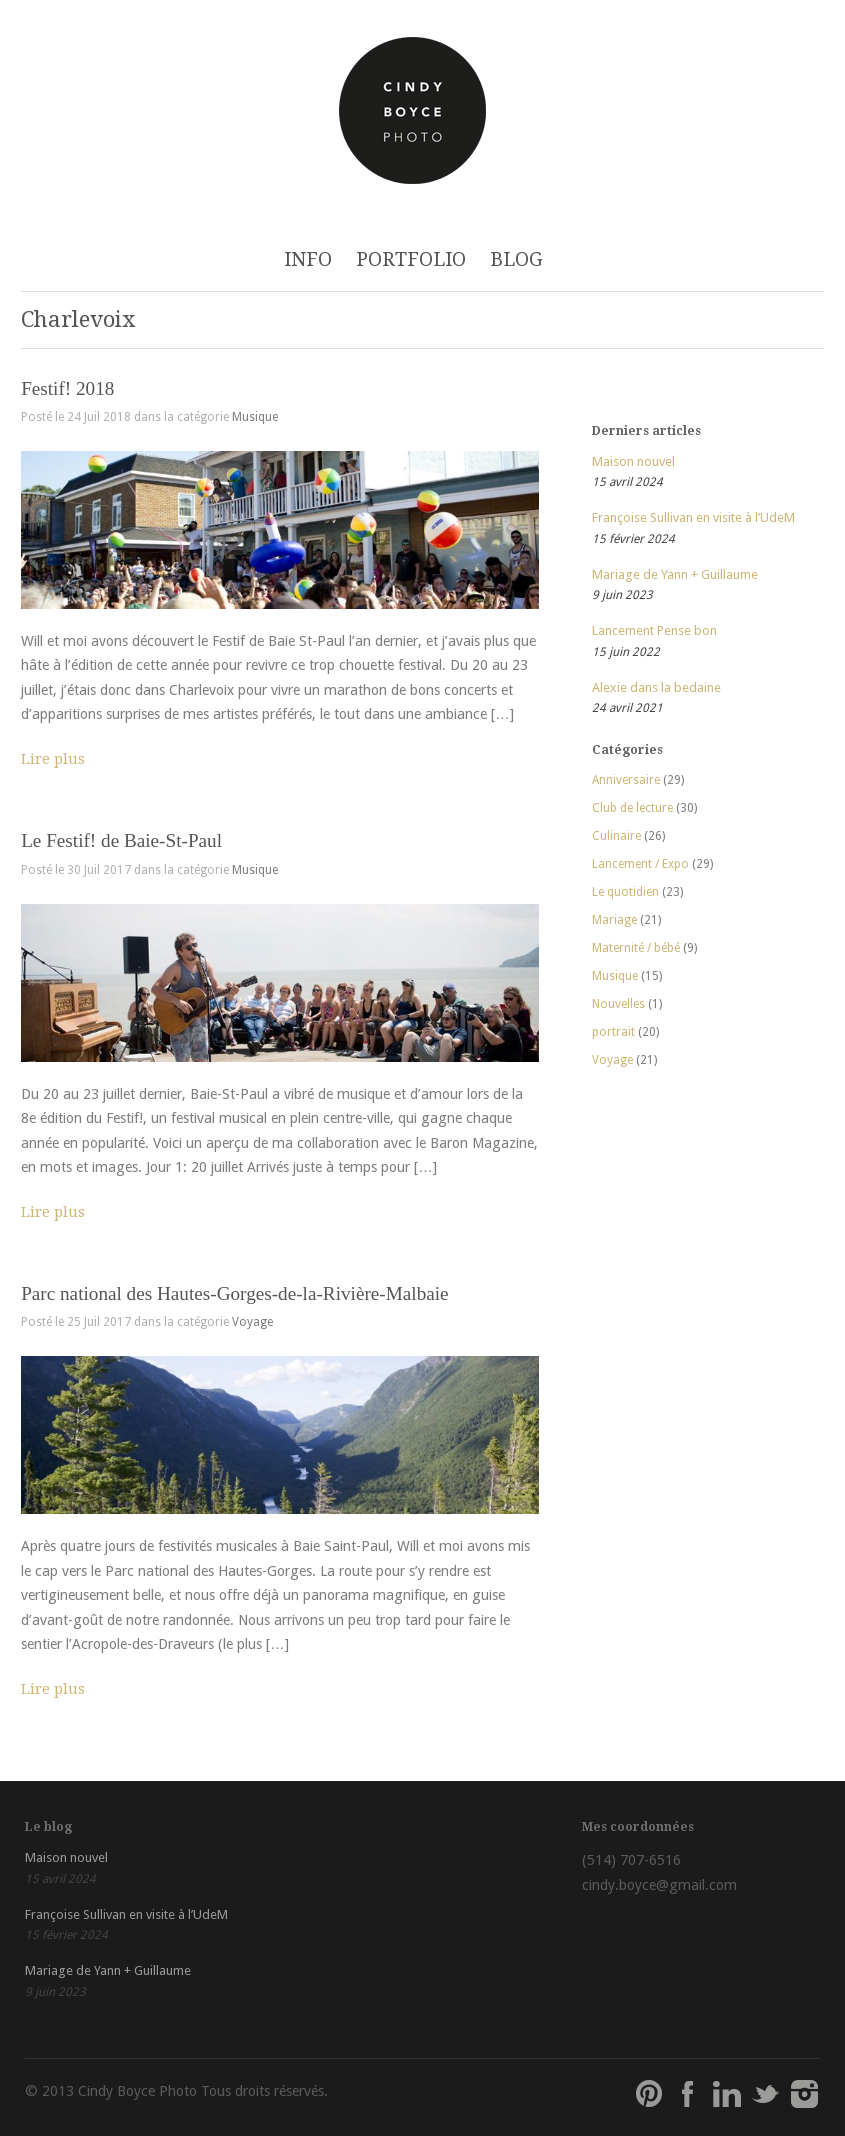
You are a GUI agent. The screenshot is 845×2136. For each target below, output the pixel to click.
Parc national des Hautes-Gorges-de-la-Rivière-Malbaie (234, 1293)
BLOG (516, 259)
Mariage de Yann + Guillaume (675, 574)
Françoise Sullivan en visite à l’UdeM (693, 517)
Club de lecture (632, 808)
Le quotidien (625, 892)
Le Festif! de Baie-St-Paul (121, 840)
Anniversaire (626, 780)
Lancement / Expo (640, 864)
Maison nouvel (633, 461)
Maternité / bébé (636, 948)
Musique (255, 417)
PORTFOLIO (411, 259)
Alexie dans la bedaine (656, 687)
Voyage (252, 1322)
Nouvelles (618, 1004)
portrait (613, 1032)
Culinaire (616, 836)
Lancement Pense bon (654, 630)
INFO (308, 259)
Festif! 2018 (67, 388)
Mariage (614, 920)
